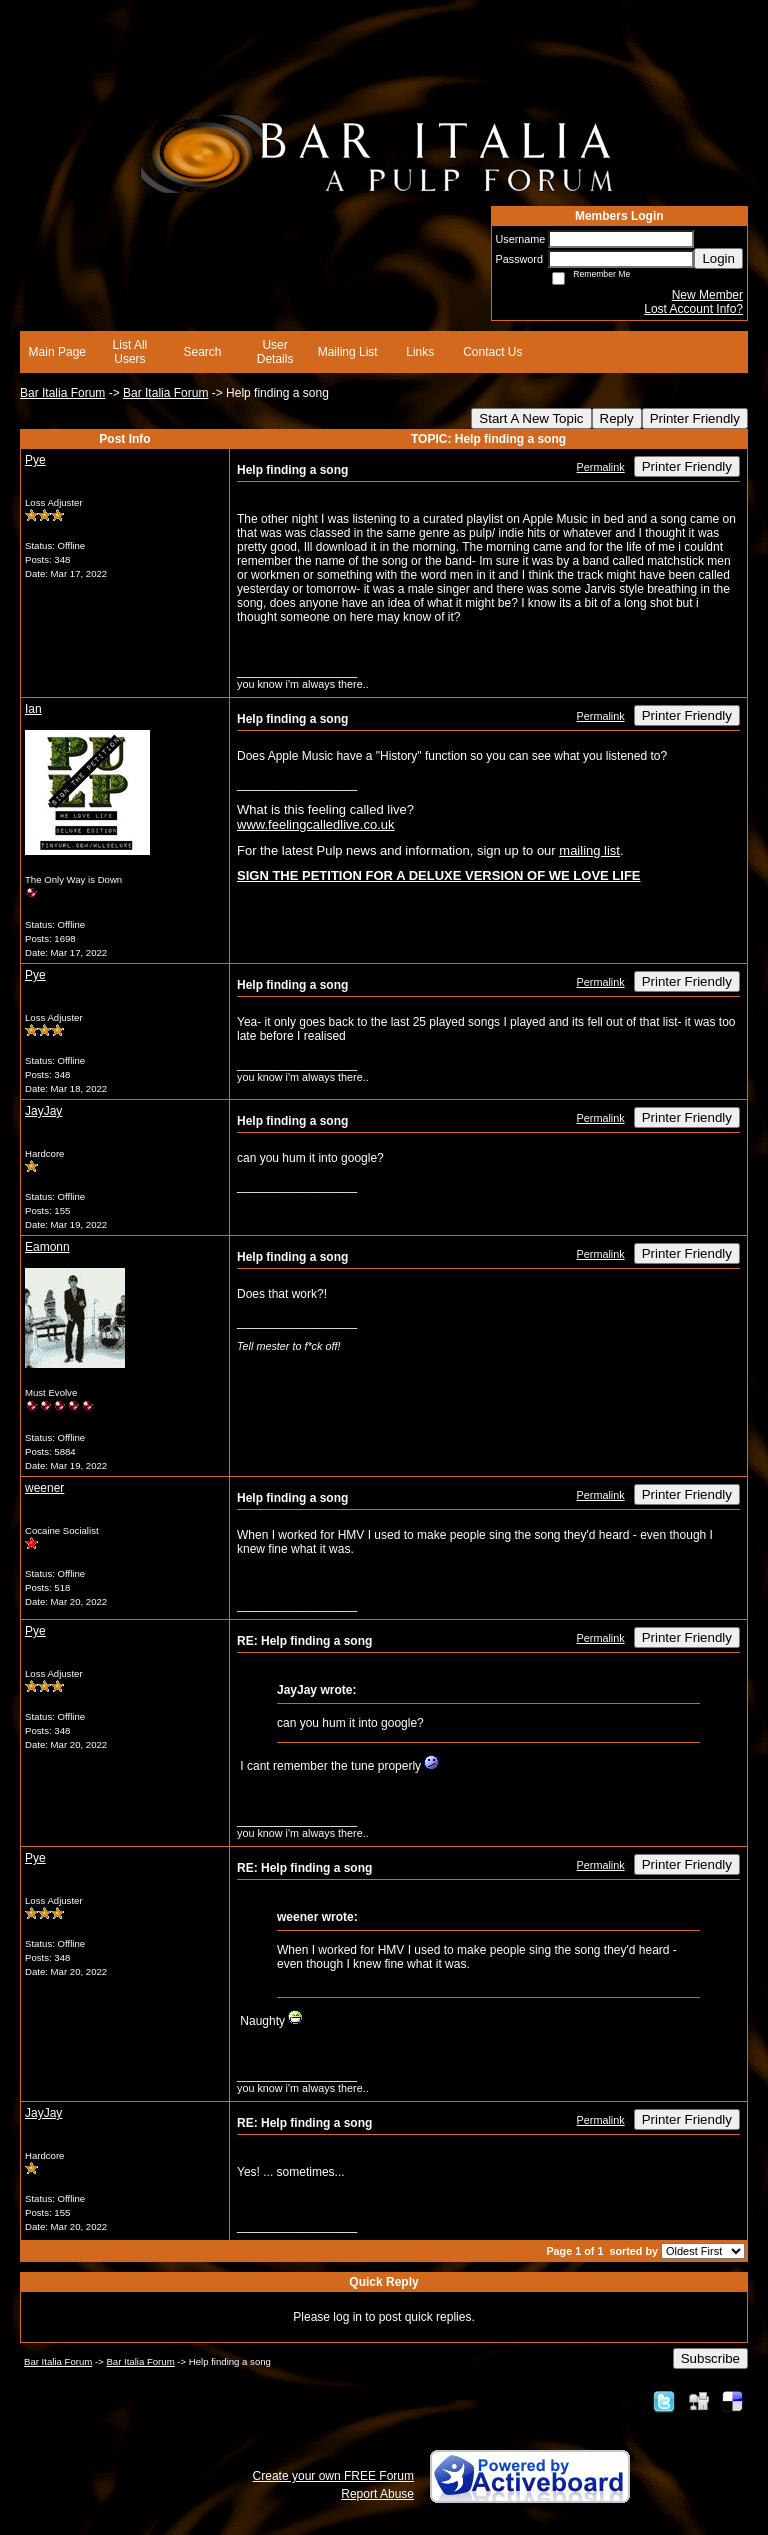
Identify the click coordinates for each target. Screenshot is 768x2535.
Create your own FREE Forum (333, 2476)
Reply (617, 418)
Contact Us (492, 352)
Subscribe (710, 2358)
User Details (275, 352)
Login (718, 258)
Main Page (57, 352)
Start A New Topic (531, 418)
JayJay (43, 1111)
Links (420, 352)
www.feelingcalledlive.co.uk (316, 824)
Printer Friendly (695, 418)
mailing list (589, 850)
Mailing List (348, 352)
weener (44, 1488)
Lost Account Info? (693, 309)
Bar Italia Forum (62, 393)
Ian (33, 709)
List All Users (130, 352)
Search (202, 352)
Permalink (601, 467)
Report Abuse (377, 2494)
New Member (707, 295)
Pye (35, 460)
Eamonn (47, 1247)
